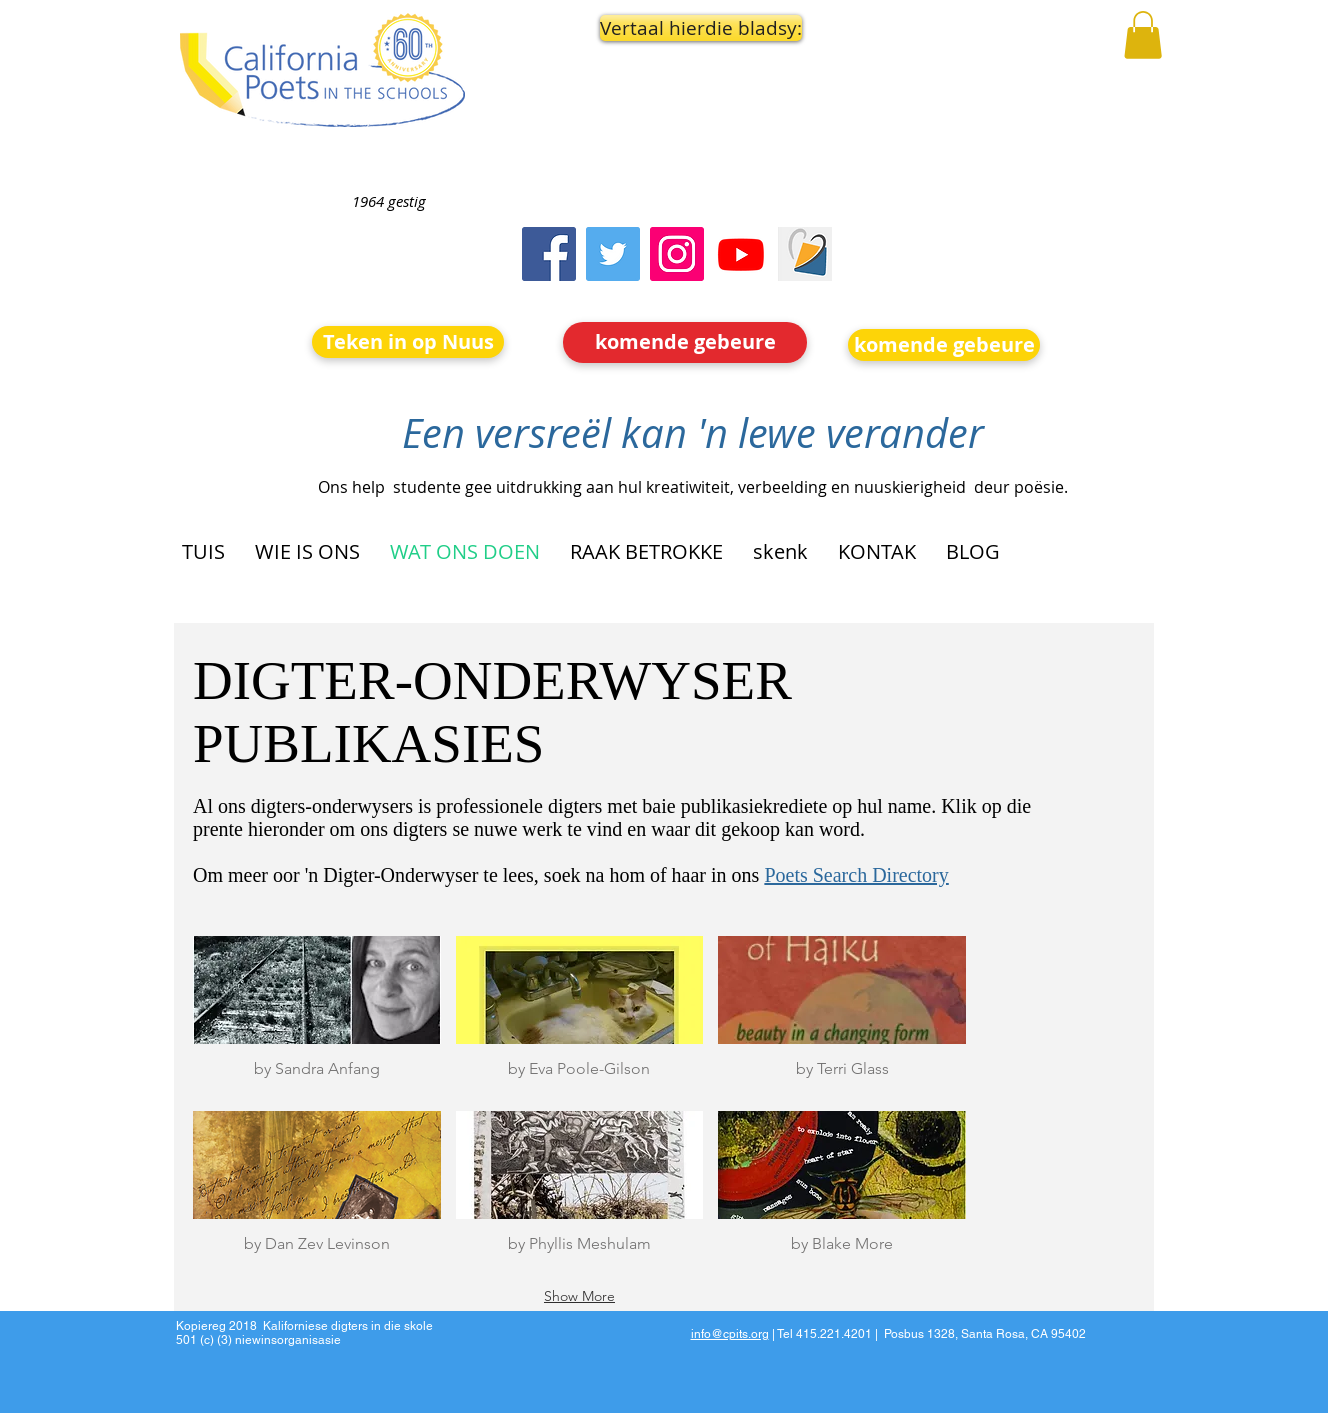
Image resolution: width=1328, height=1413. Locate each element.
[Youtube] (741, 254)
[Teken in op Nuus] (408, 342)
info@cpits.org (730, 1334)
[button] (686, 28)
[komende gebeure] (685, 342)
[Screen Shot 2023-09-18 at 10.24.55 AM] (805, 254)
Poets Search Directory (856, 875)
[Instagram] (677, 254)
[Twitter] (613, 254)
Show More (579, 1296)
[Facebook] (549, 254)
